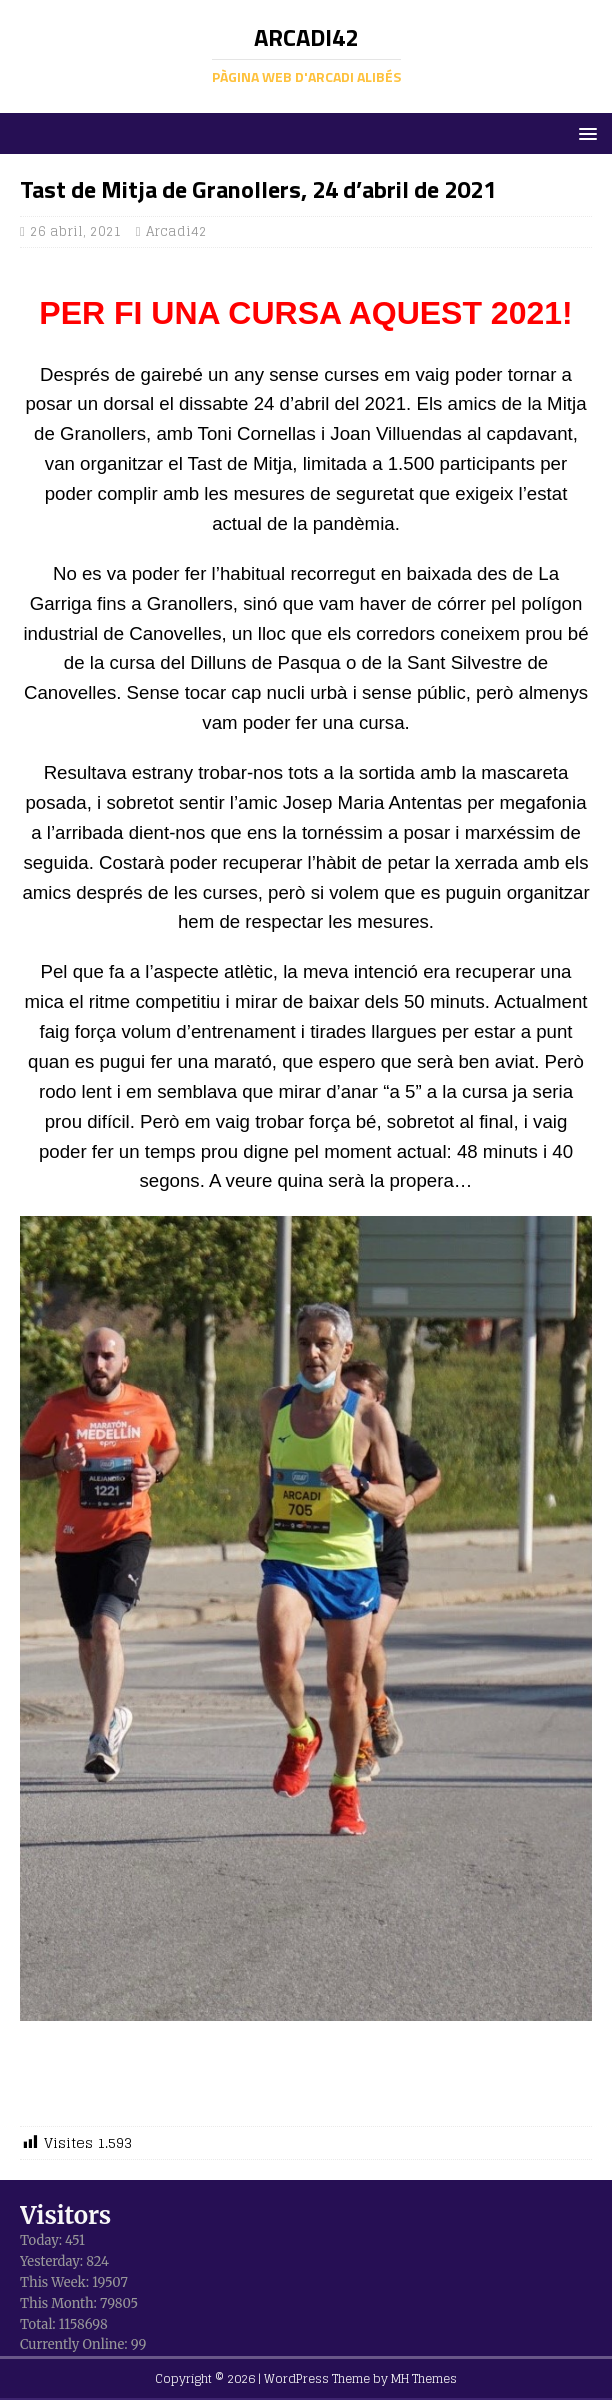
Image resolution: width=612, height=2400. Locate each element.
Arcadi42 (176, 231)
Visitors (65, 2215)
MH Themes (424, 2378)
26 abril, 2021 (76, 231)
